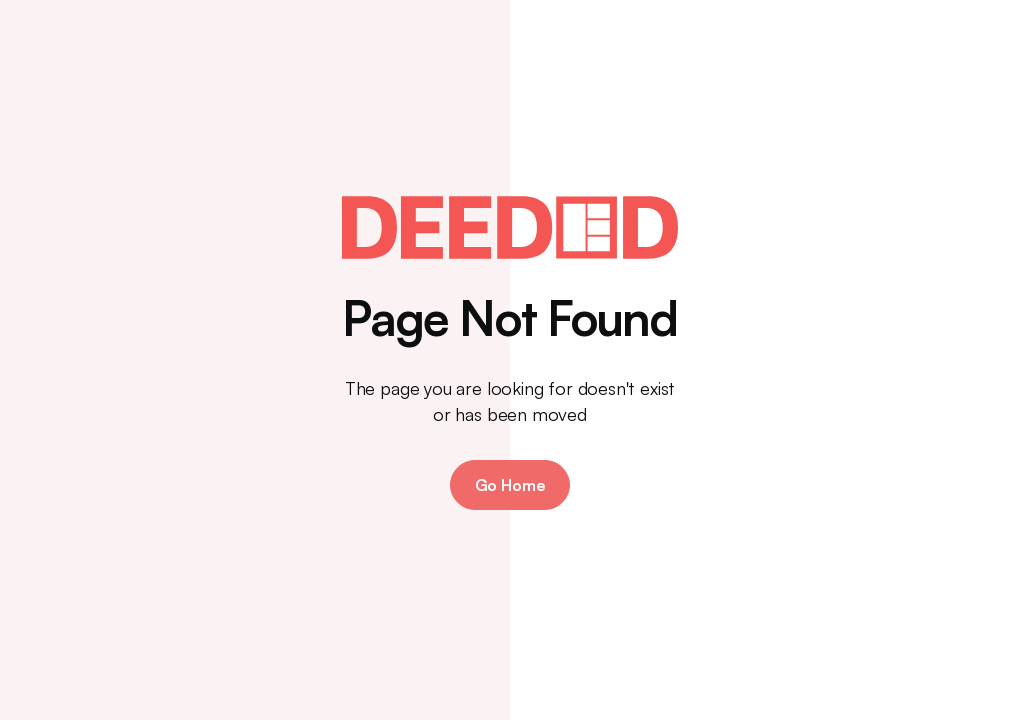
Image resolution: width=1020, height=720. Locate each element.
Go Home (510, 485)
